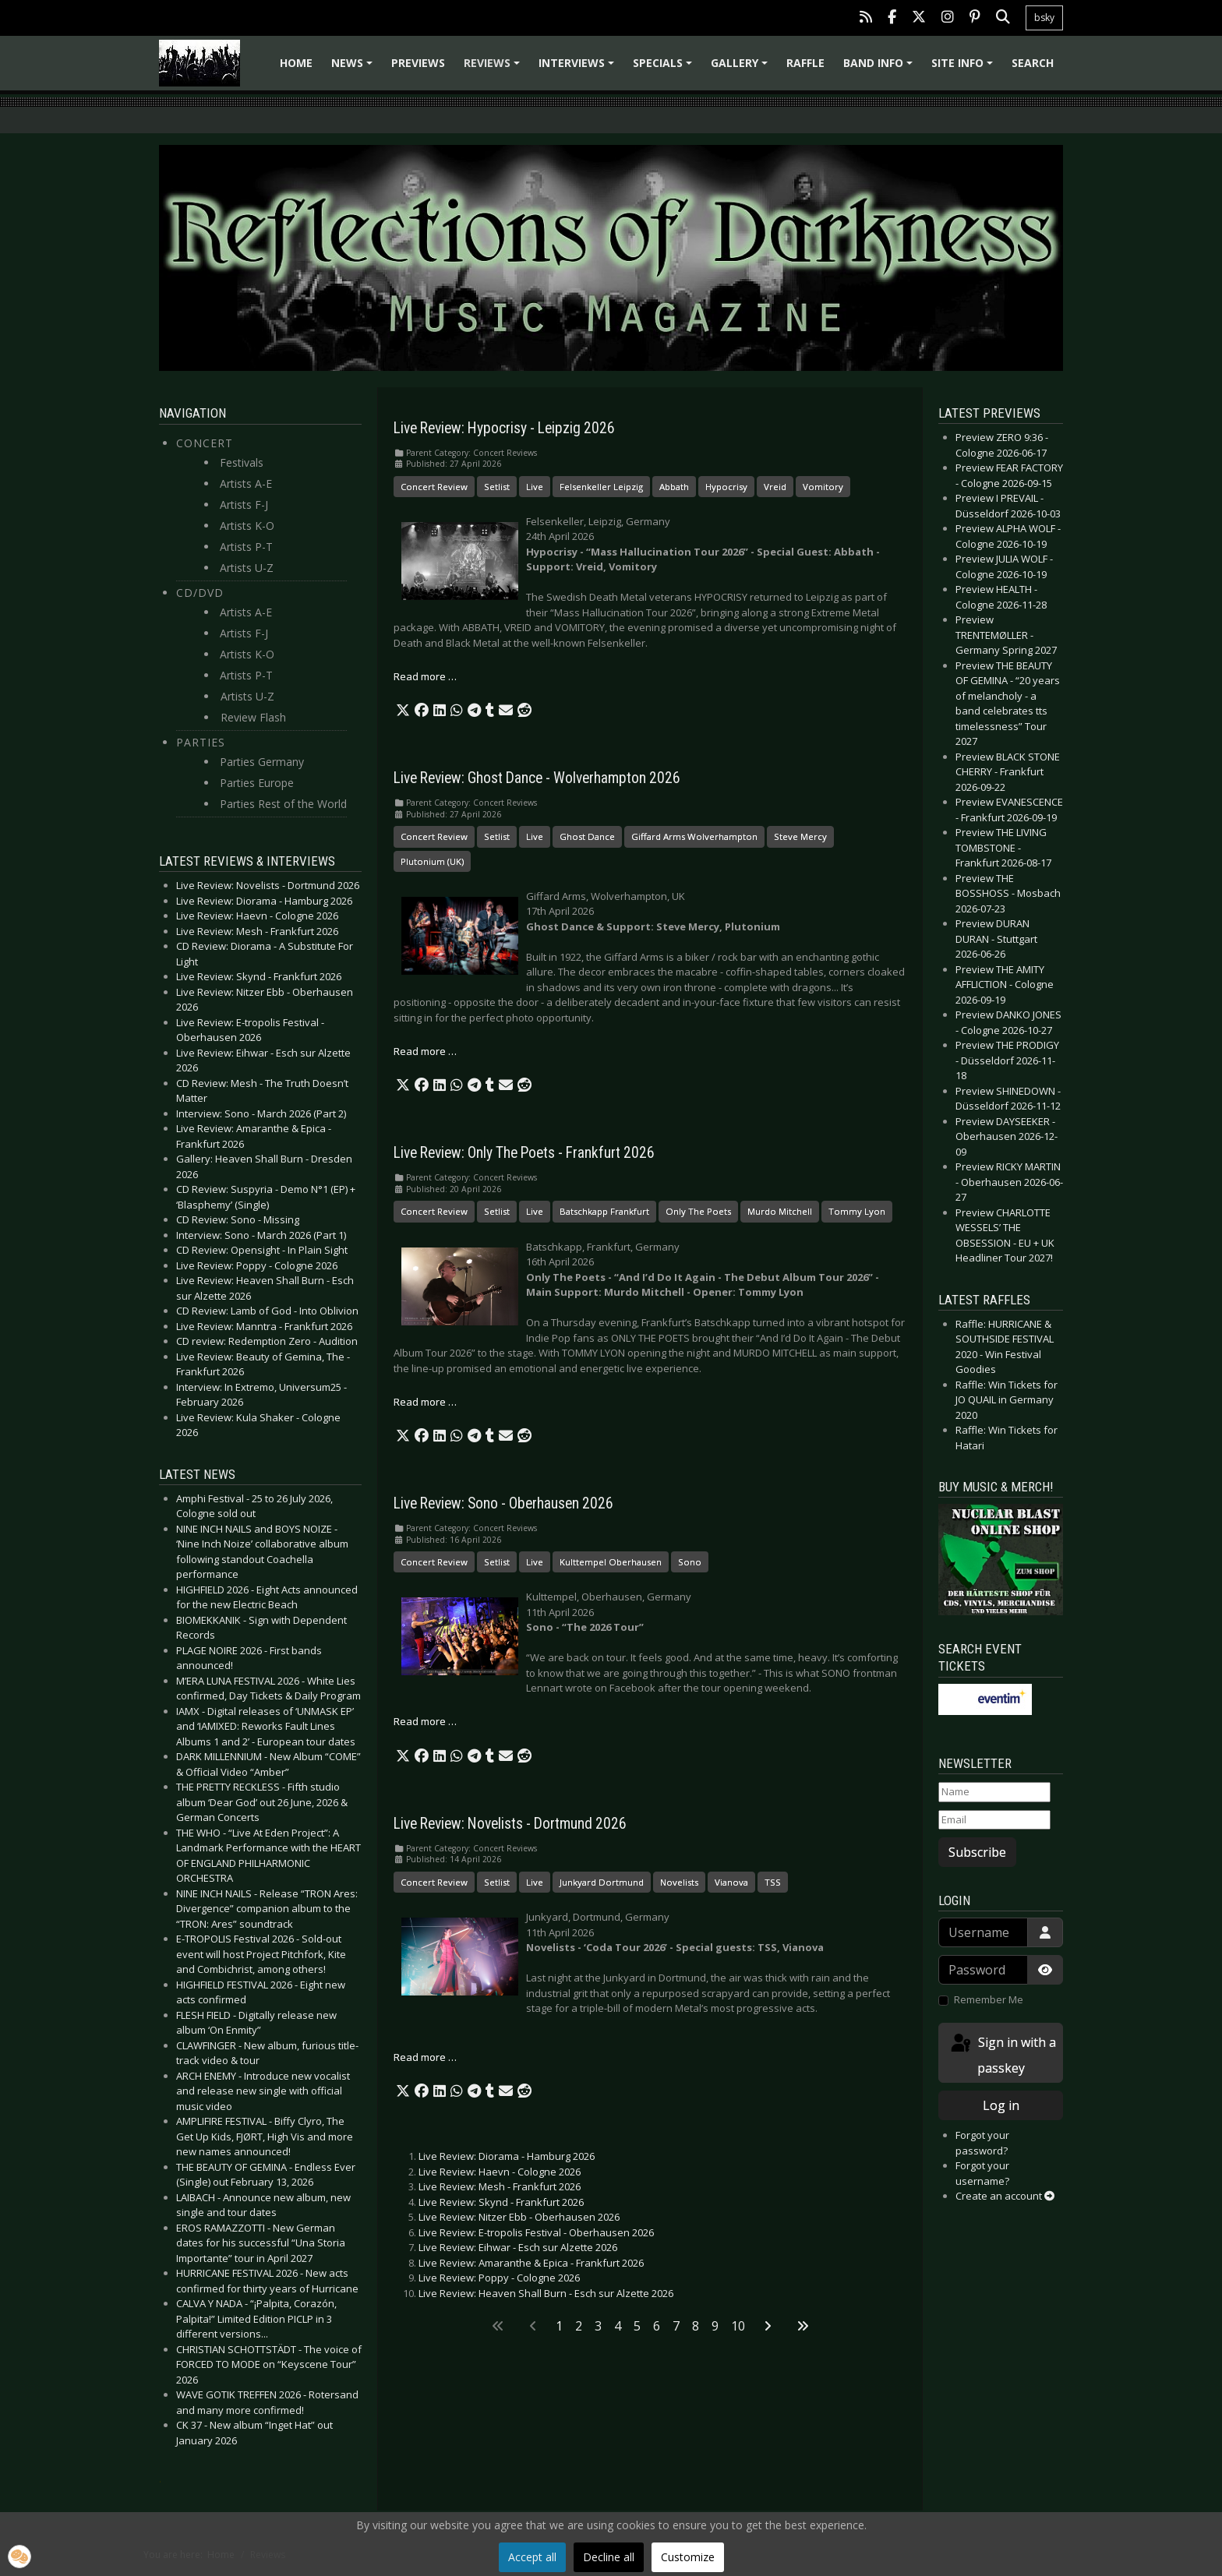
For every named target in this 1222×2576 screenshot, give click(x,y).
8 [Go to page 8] (695, 2325)
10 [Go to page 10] (738, 2325)
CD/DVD (200, 592)
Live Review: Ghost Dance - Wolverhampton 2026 (537, 778)
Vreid (775, 486)
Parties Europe (257, 782)
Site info (964, 68)
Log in (1001, 2105)
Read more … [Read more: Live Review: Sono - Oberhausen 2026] (425, 1721)
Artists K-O (247, 525)
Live (534, 486)
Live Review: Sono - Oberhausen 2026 (503, 1503)
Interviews (579, 68)
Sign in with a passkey (1002, 2054)
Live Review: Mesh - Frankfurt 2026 (500, 2186)
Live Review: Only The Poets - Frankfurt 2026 (524, 1153)
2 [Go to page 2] (578, 2325)
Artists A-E (246, 483)
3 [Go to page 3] (598, 2325)
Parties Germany (262, 761)
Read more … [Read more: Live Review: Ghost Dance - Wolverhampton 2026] (425, 1051)
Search (1033, 62)
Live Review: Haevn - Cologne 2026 (500, 2172)
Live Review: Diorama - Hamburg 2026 (507, 2156)
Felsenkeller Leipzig (601, 486)
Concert (204, 443)
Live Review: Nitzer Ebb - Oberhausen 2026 (519, 2217)
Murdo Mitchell (779, 1211)
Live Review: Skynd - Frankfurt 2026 (501, 2202)
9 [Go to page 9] (715, 2325)
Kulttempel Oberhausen (611, 1562)
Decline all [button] (608, 2557)
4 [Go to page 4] (617, 2325)
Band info (880, 68)
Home (296, 62)
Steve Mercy (800, 836)
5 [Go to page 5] (637, 2325)
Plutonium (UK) (432, 861)
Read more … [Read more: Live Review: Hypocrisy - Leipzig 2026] (425, 676)
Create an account (1004, 2196)
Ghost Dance (587, 836)
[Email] (994, 1820)
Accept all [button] (532, 2557)
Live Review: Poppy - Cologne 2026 (499, 2278)
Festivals (241, 462)
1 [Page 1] (559, 2325)
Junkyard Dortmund (602, 1882)
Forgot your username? (982, 2173)
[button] (403, 711)
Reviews (494, 68)
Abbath (674, 486)
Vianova (731, 1882)
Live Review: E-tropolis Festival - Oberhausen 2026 (536, 2232)
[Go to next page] (767, 2326)
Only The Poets (698, 1211)
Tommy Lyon (856, 1211)
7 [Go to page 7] (676, 2325)
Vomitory (823, 486)
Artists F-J (244, 504)
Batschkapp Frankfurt (604, 1211)
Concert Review (434, 486)
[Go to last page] (802, 2326)
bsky (1044, 17)
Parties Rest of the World (283, 803)
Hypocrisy (726, 486)
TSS (773, 1882)
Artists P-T (246, 546)
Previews (418, 62)
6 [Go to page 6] (656, 2325)
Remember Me (988, 1999)
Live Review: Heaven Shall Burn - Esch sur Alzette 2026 (546, 2293)
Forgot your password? (982, 2143)
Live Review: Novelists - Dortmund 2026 (510, 1824)
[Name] (994, 1792)
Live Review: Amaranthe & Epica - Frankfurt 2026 (531, 2263)
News (354, 68)
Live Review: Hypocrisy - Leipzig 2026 (504, 428)
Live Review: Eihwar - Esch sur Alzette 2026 (518, 2247)
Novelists (679, 1882)
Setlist (497, 486)
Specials (665, 68)
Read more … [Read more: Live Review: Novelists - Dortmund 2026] (425, 2057)
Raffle (805, 62)
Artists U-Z (247, 567)
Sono (689, 1562)
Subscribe (977, 1852)
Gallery (741, 68)
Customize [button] (688, 2557)
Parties (200, 742)
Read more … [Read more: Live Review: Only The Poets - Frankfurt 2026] (425, 1402)
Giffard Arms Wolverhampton (694, 836)
